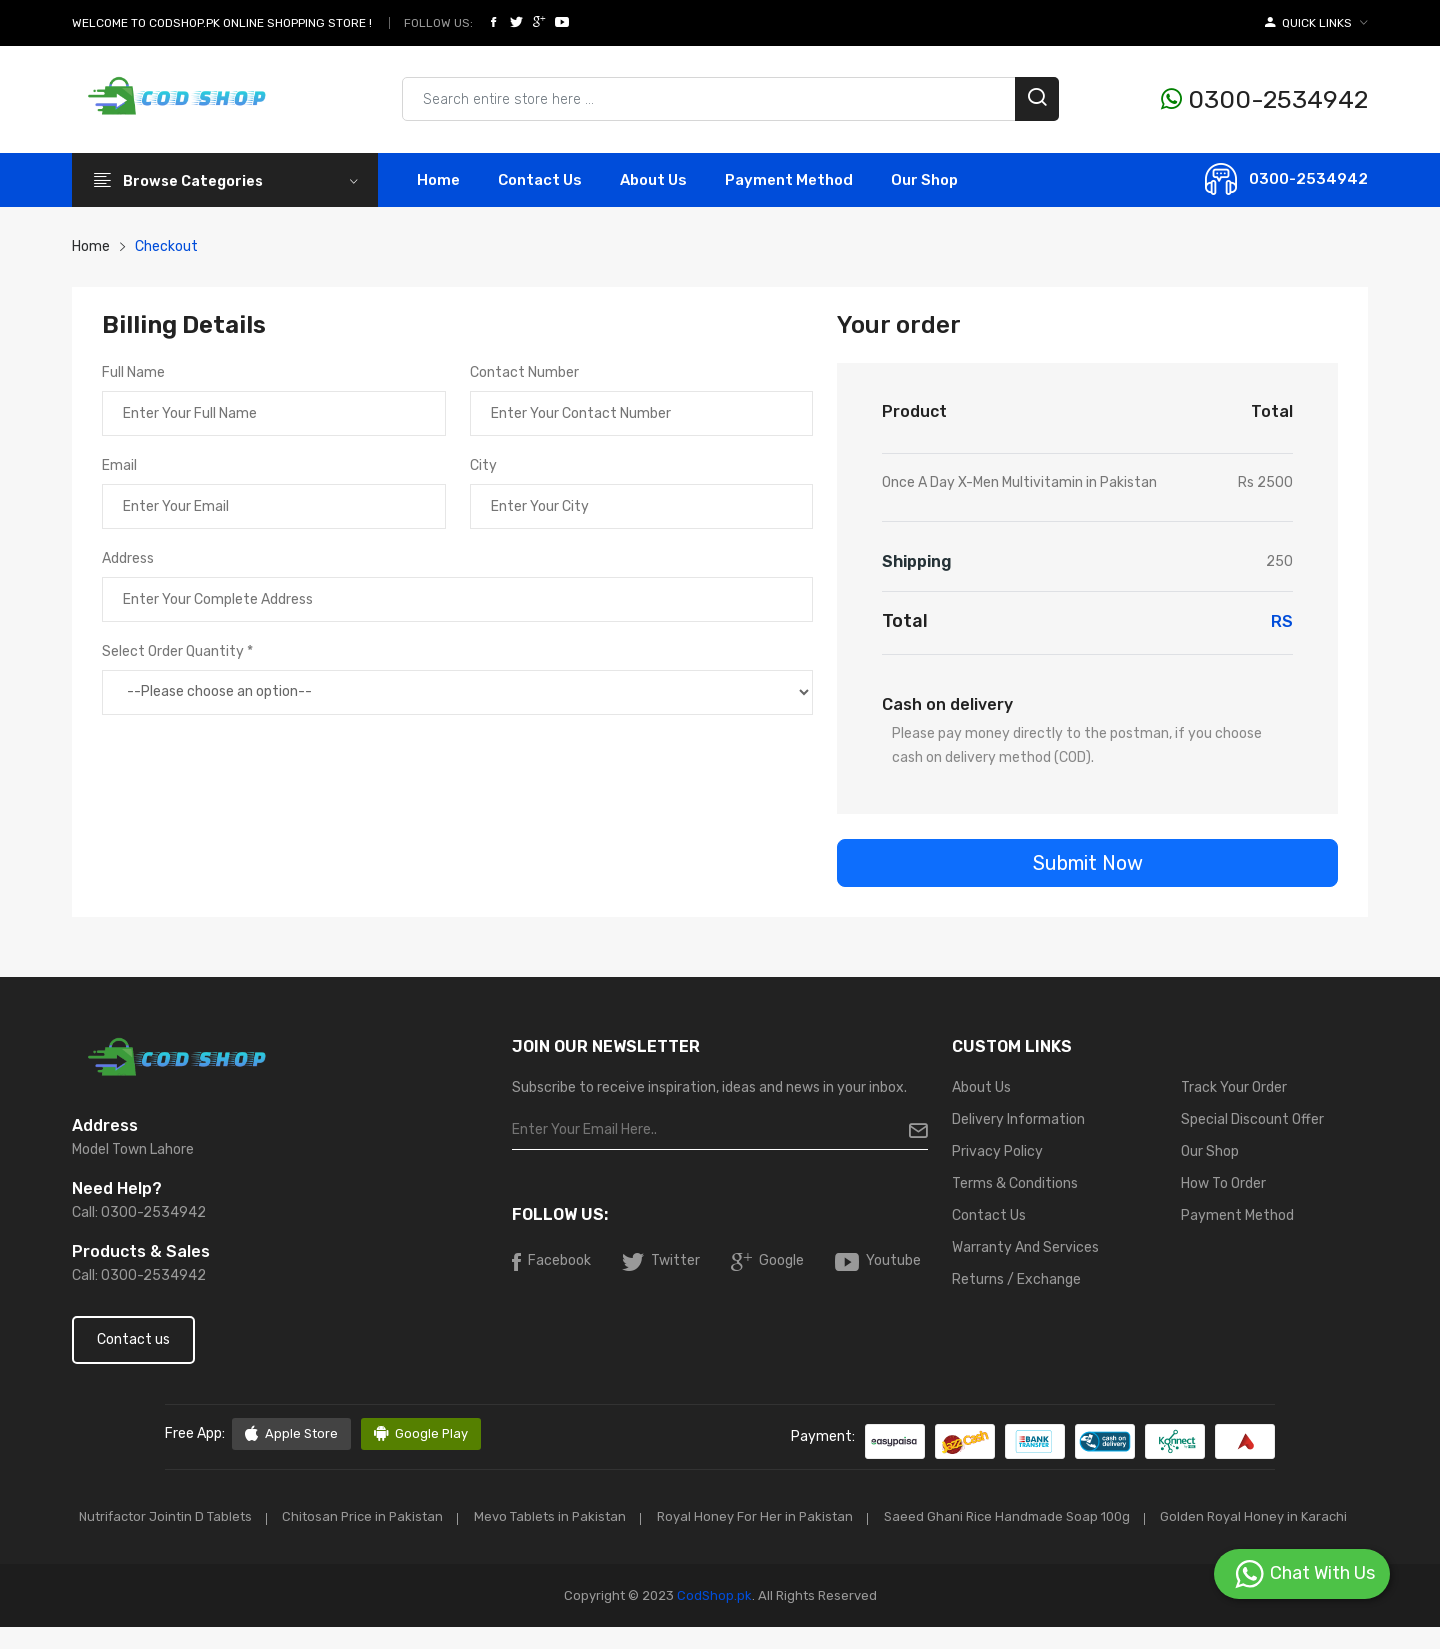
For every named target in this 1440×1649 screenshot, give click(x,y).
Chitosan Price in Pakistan (468, 1516)
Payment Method (789, 180)
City (483, 465)
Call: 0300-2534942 (139, 1212)
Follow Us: (438, 23)
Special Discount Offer (1252, 1119)
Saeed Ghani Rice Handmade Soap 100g (1122, 1516)
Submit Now (1088, 863)
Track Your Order (1234, 1087)
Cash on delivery (947, 704)
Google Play (421, 1434)
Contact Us (989, 1215)
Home (438, 180)
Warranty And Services (1025, 1247)
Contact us (133, 1339)
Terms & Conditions (1015, 1183)
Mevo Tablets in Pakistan (659, 1516)
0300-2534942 (1264, 99)
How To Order (1223, 1183)
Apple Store (291, 1434)
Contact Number (524, 372)
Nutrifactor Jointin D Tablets (267, 1516)
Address (128, 558)
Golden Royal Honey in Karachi (720, 1539)
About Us (653, 180)
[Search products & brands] (730, 99)
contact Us (540, 180)
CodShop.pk (713, 1617)
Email (119, 465)
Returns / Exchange (1016, 1279)
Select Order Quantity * (177, 651)
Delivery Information (1018, 1119)
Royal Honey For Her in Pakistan (867, 1516)
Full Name (133, 372)
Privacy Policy (997, 1151)
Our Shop (924, 180)
